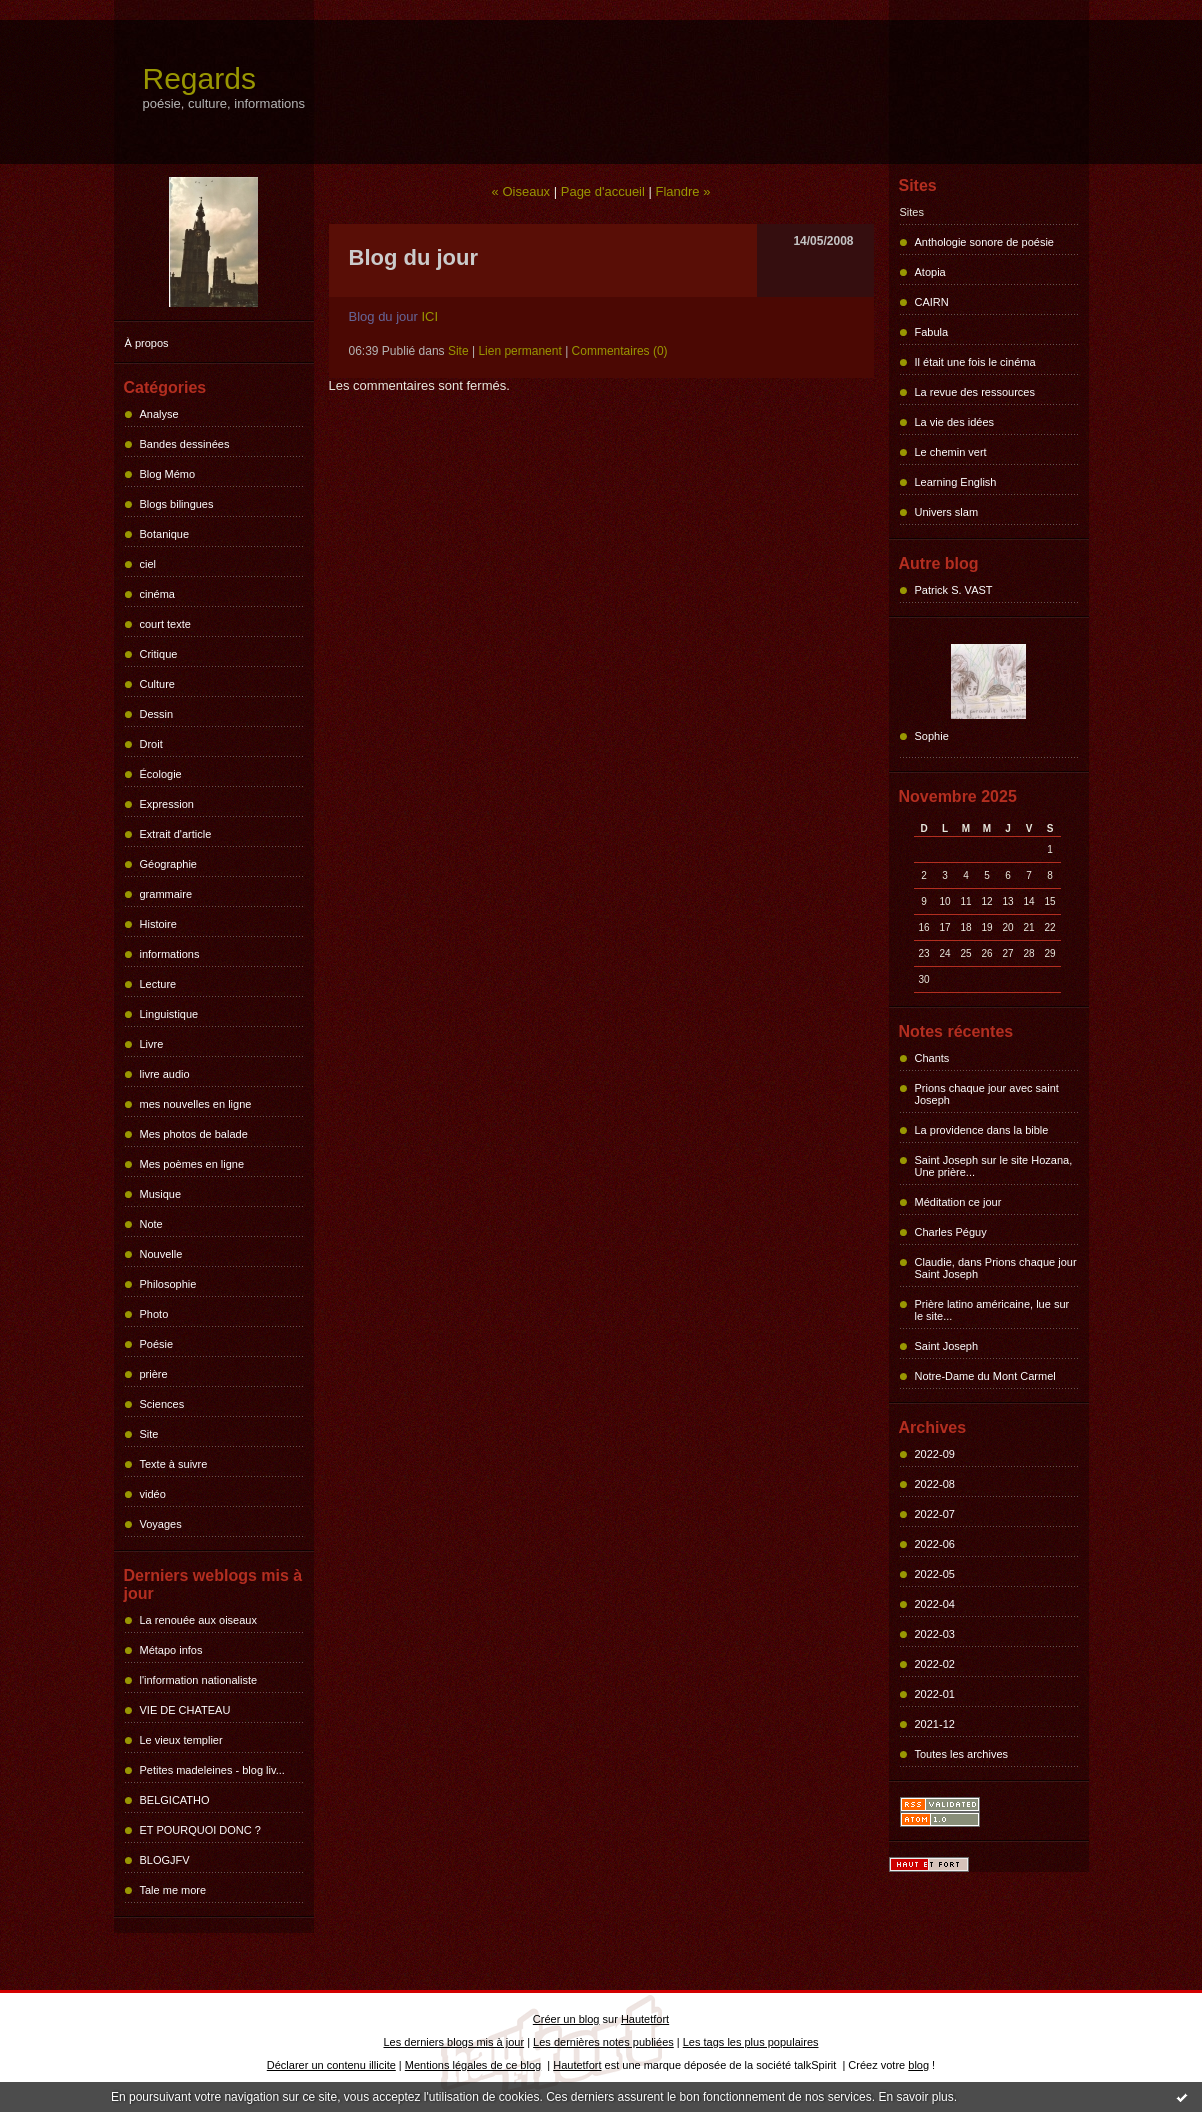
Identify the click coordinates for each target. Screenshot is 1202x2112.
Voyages (161, 1524)
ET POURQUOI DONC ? (200, 1830)
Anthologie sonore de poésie (984, 242)
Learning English (956, 482)
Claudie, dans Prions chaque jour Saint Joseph (996, 1268)
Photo (154, 1314)
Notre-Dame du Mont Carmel (985, 1376)
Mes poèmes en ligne (192, 1164)
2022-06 (935, 1544)
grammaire (166, 894)
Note (151, 1224)
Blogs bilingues (177, 504)
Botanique (165, 534)
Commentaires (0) (620, 351)
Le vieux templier (181, 1740)
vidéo (153, 1494)
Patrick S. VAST (954, 590)
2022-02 (935, 1664)
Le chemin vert (951, 452)
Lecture (158, 984)
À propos (147, 343)
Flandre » (683, 191)
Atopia (930, 272)
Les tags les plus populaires (751, 2042)
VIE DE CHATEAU (185, 1710)
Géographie (169, 864)
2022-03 (935, 1634)
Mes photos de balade (194, 1134)
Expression (167, 804)
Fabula (932, 332)
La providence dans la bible (982, 1130)
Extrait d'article (176, 834)
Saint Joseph (947, 1346)
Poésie (157, 1344)
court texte (165, 624)
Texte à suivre (174, 1464)
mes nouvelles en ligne (196, 1104)
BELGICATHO (175, 1800)
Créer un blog (566, 2019)
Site (149, 1434)
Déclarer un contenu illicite (331, 2065)
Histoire (158, 924)
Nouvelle (161, 1254)
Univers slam (947, 512)
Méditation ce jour (958, 1202)
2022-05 (935, 1574)
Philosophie (168, 1284)
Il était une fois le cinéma (975, 362)
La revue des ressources (975, 392)
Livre (152, 1044)
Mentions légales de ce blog (473, 2065)
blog (918, 2065)
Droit (151, 744)
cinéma (157, 594)
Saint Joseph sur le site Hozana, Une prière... (994, 1166)
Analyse (159, 414)
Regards (199, 78)
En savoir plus (915, 2097)
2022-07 (935, 1514)
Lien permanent (519, 351)
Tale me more (173, 1890)
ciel (148, 564)
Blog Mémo (168, 474)
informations (170, 954)
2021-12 (935, 1724)
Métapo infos (171, 1650)
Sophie (932, 736)
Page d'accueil (603, 191)
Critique (159, 654)
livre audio (165, 1074)
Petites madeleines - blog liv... (212, 1770)
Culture (157, 684)
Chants (932, 1058)
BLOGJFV (165, 1860)
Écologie (161, 774)
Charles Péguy (951, 1232)
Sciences (162, 1404)
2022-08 (935, 1484)
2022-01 (935, 1694)
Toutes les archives (962, 1754)
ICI (430, 316)
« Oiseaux (521, 191)
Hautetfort (645, 2019)
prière (154, 1374)
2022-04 (935, 1604)
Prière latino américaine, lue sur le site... (992, 1310)
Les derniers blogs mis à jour (454, 2042)
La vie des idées (955, 422)
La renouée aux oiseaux (198, 1620)
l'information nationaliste (199, 1680)
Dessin (157, 714)
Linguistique (169, 1014)
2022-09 (935, 1454)
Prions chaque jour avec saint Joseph (987, 1094)
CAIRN (932, 302)
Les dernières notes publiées (603, 2042)
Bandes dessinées (185, 444)
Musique (161, 1194)
